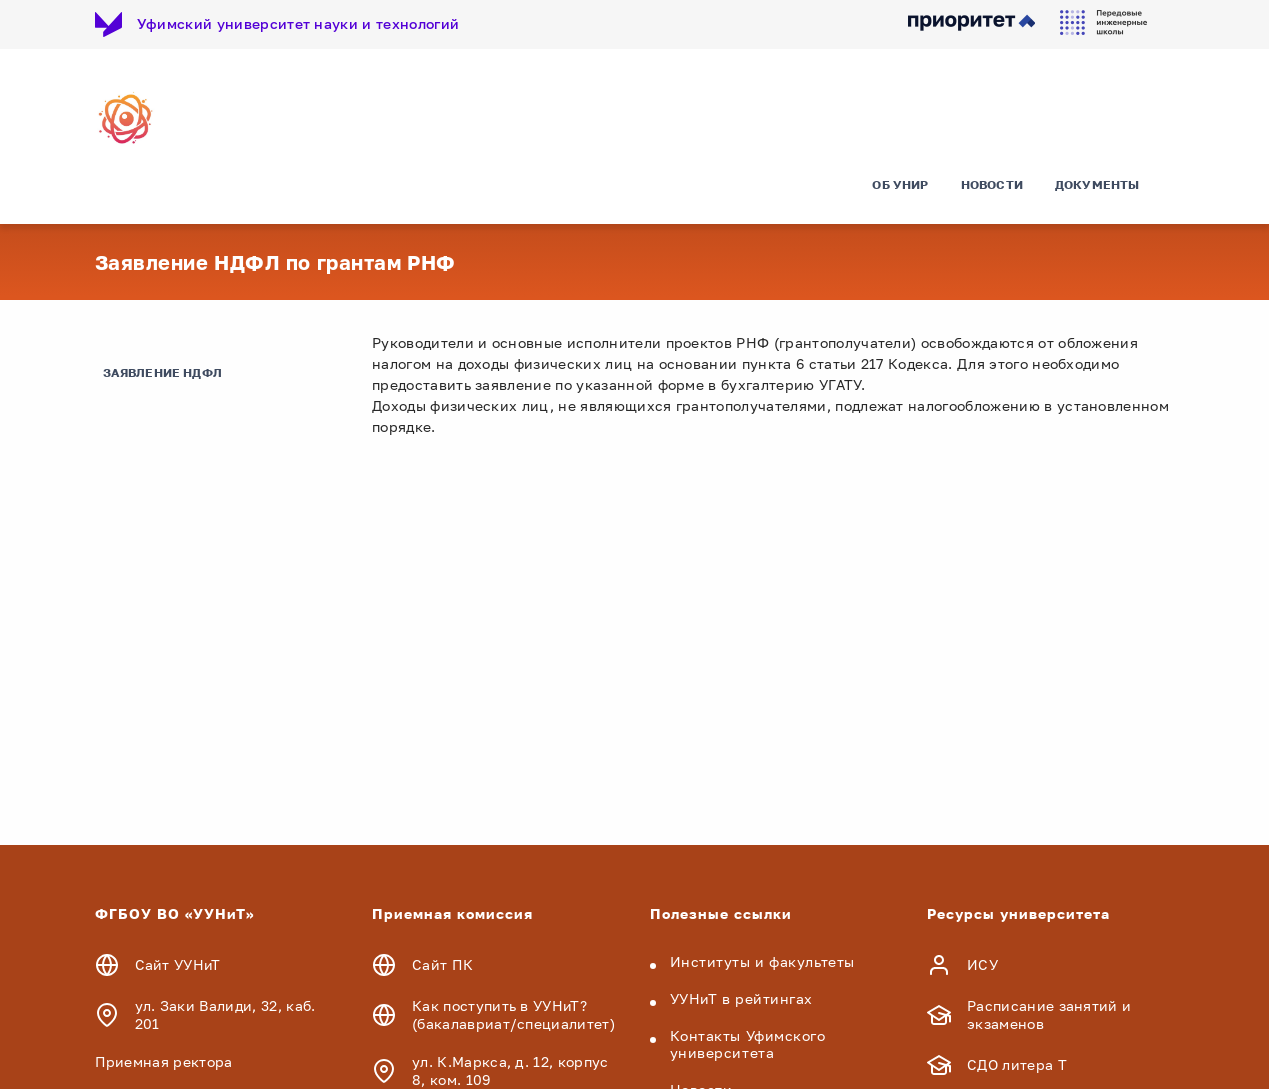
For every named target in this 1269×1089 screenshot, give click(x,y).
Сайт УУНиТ (178, 964)
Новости (992, 184)
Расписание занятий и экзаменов (1049, 1014)
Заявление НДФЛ (163, 372)
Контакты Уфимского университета (748, 1044)
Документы (1097, 184)
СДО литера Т (1017, 1064)
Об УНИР (900, 184)
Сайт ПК (442, 964)
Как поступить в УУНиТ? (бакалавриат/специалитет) (513, 1014)
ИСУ (982, 964)
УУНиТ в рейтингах (742, 998)
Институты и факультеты (762, 961)
